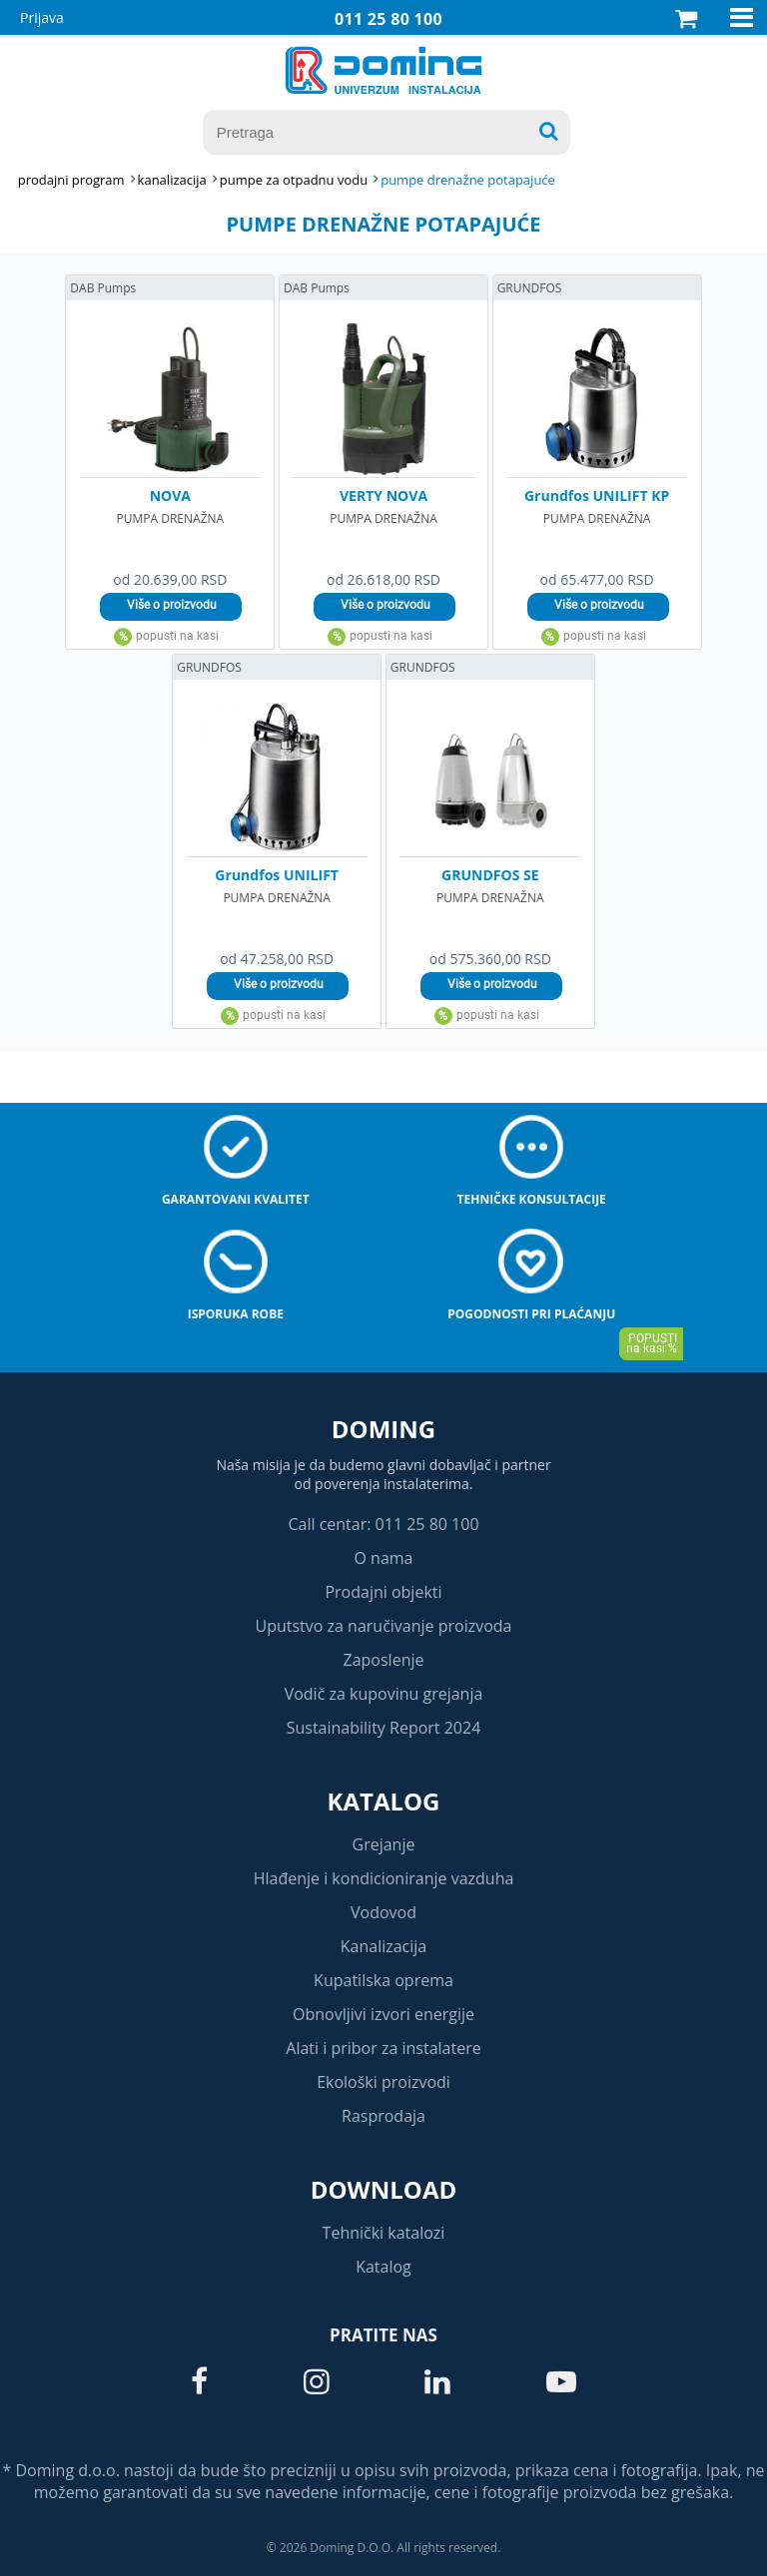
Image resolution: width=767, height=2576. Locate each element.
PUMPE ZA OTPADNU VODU (294, 180)
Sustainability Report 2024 (384, 1728)
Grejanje (384, 1844)
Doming (383, 1428)
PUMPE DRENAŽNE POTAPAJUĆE (468, 180)
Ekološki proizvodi (383, 2082)
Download (384, 2189)
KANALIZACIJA (172, 180)
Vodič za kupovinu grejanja (384, 1694)
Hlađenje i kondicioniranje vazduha (384, 1878)
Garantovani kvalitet (236, 1199)
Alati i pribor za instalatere (383, 2048)
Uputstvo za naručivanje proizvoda (383, 1626)
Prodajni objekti (383, 1592)
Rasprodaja (383, 2116)
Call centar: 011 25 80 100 (383, 1524)
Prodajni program (71, 180)
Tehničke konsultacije (531, 1199)
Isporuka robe (236, 1313)
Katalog (384, 1801)
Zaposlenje (384, 1660)
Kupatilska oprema (383, 1980)
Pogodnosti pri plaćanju (531, 1313)
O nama (383, 1558)
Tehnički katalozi (384, 2233)
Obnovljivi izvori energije (383, 2014)
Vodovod (383, 1912)
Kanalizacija (384, 1946)
